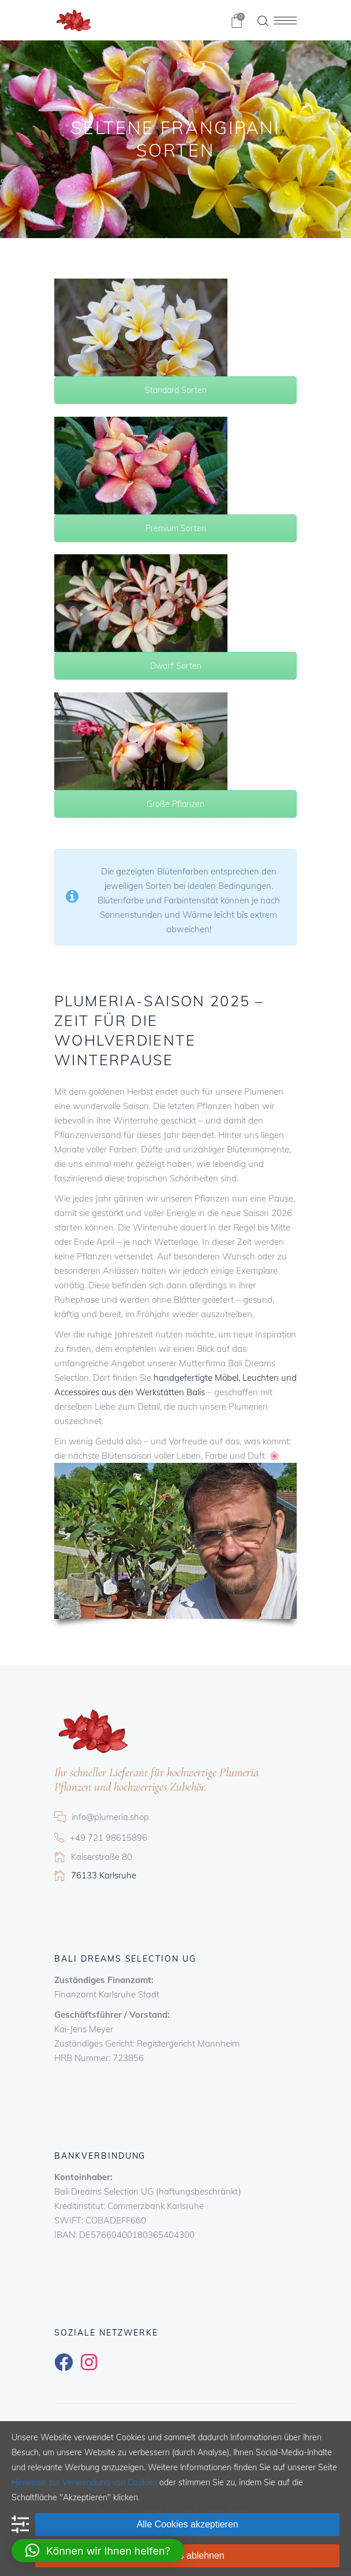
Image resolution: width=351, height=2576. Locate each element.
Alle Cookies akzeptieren (187, 2524)
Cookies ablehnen (188, 2555)
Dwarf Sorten (175, 666)
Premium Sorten (175, 528)
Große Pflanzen (175, 804)
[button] (98, 2550)
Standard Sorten (176, 390)
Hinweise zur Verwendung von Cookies (84, 2482)
